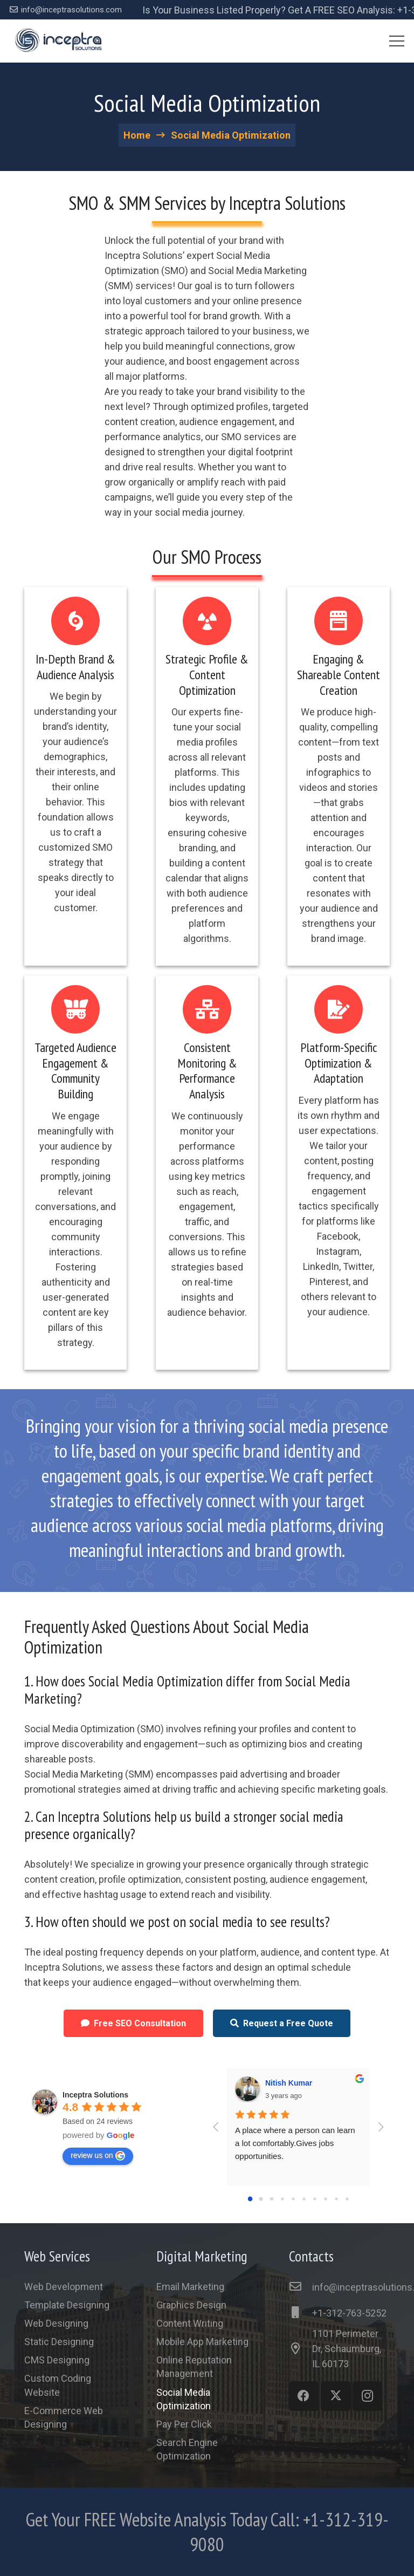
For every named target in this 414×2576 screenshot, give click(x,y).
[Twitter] (335, 2396)
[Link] (58, 41)
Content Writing (189, 2323)
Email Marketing (190, 2286)
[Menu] (397, 41)
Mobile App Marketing (202, 2341)
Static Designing (59, 2341)
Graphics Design (191, 2305)
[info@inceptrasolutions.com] (300, 2287)
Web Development (63, 2286)
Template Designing (66, 2305)
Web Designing (56, 2323)
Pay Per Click (184, 2424)
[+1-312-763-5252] (300, 2313)
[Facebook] (304, 2396)
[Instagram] (367, 2396)
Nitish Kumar (288, 2083)
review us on (98, 2156)
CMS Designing (56, 2360)
